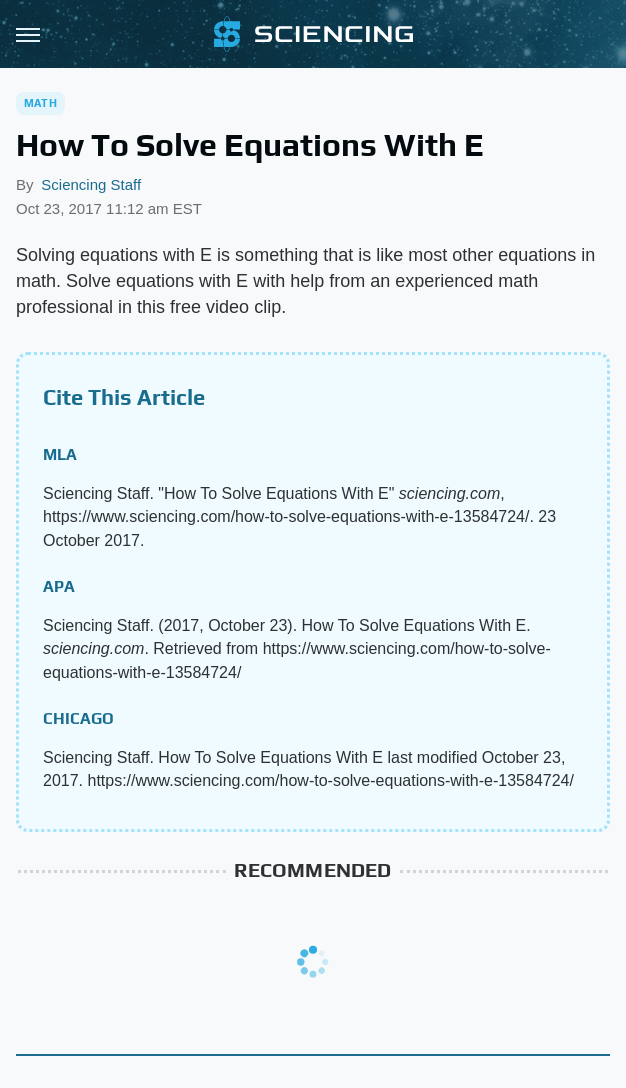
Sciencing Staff (91, 184)
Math (40, 103)
